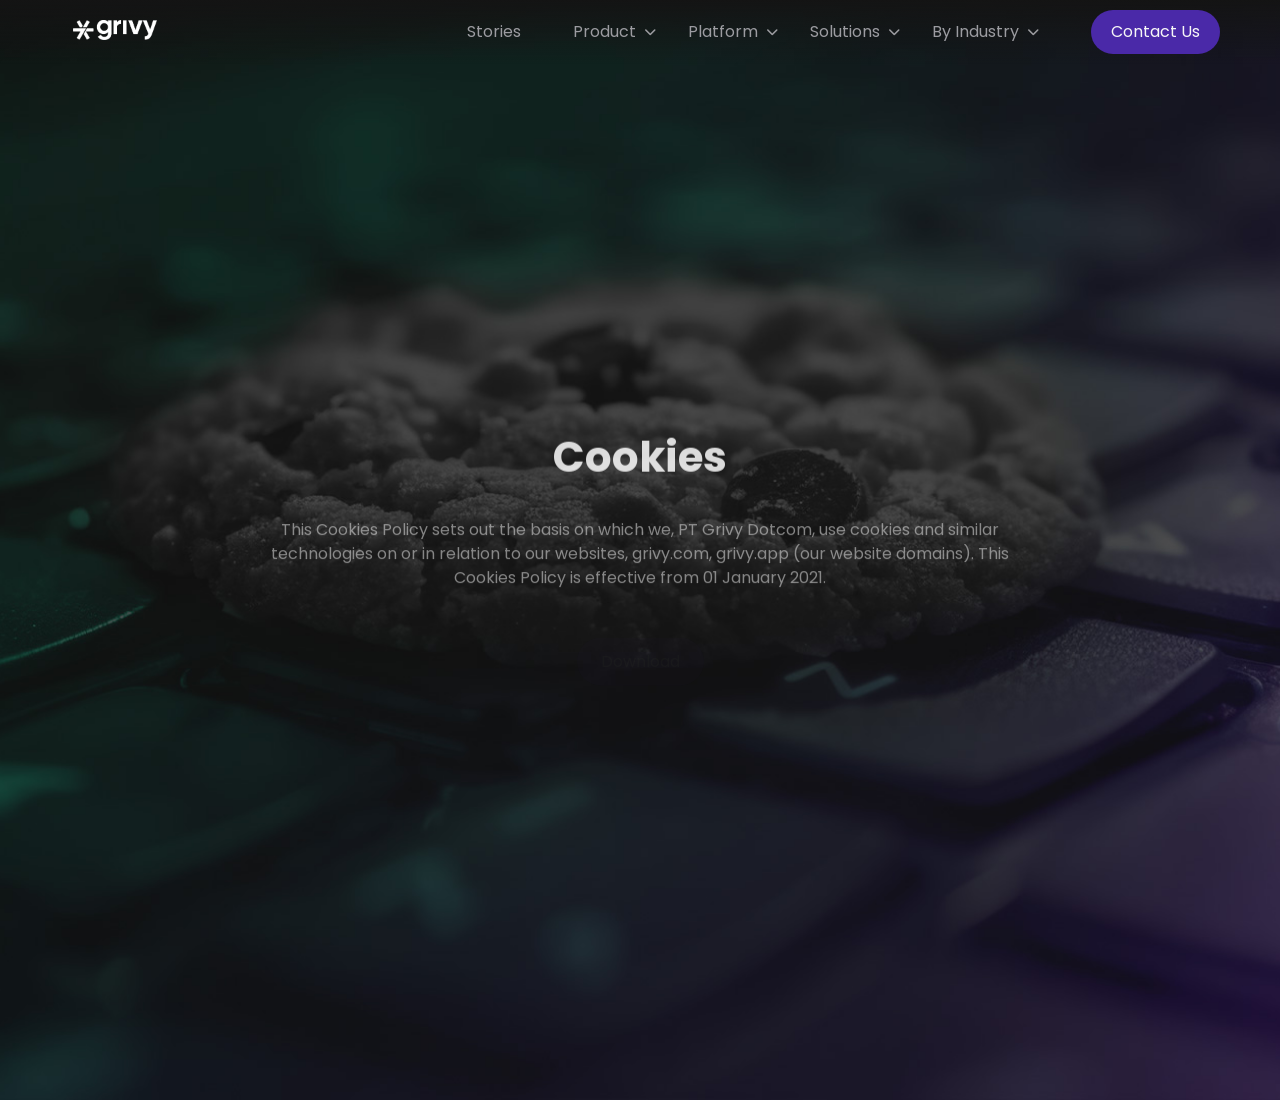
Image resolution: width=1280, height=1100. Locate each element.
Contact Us (1155, 31)
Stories (494, 31)
